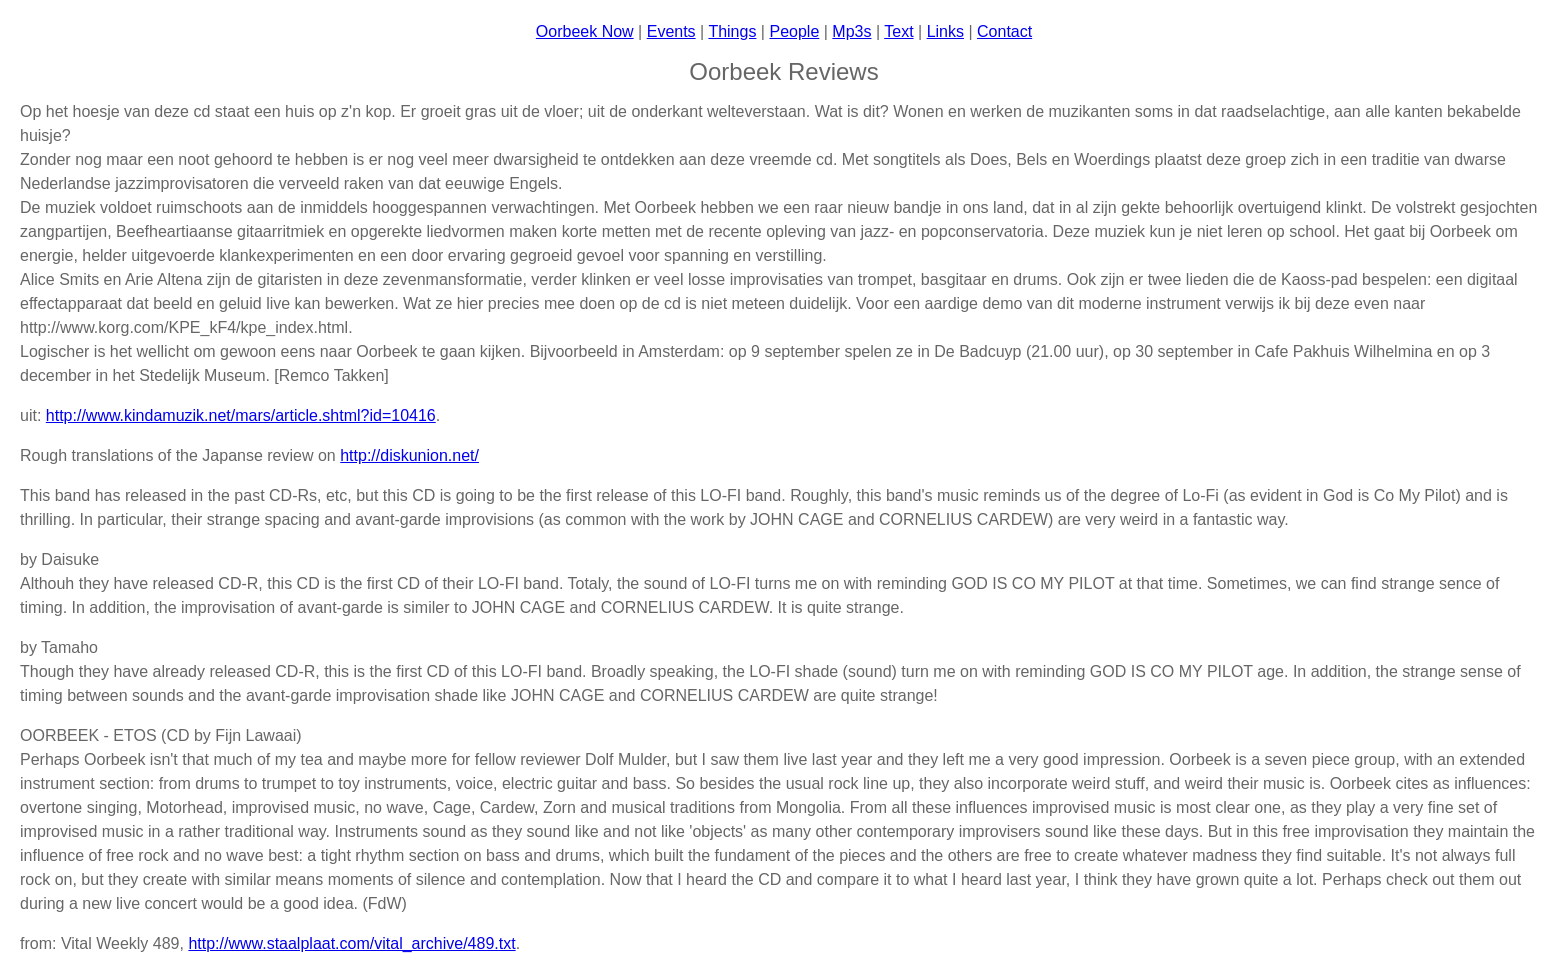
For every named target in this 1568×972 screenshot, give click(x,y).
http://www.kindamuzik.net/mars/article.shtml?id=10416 (241, 415)
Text (898, 31)
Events (671, 31)
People (794, 31)
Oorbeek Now (585, 31)
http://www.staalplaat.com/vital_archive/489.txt (351, 943)
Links (945, 31)
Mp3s (851, 31)
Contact (1004, 31)
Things (732, 31)
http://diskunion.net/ (409, 455)
